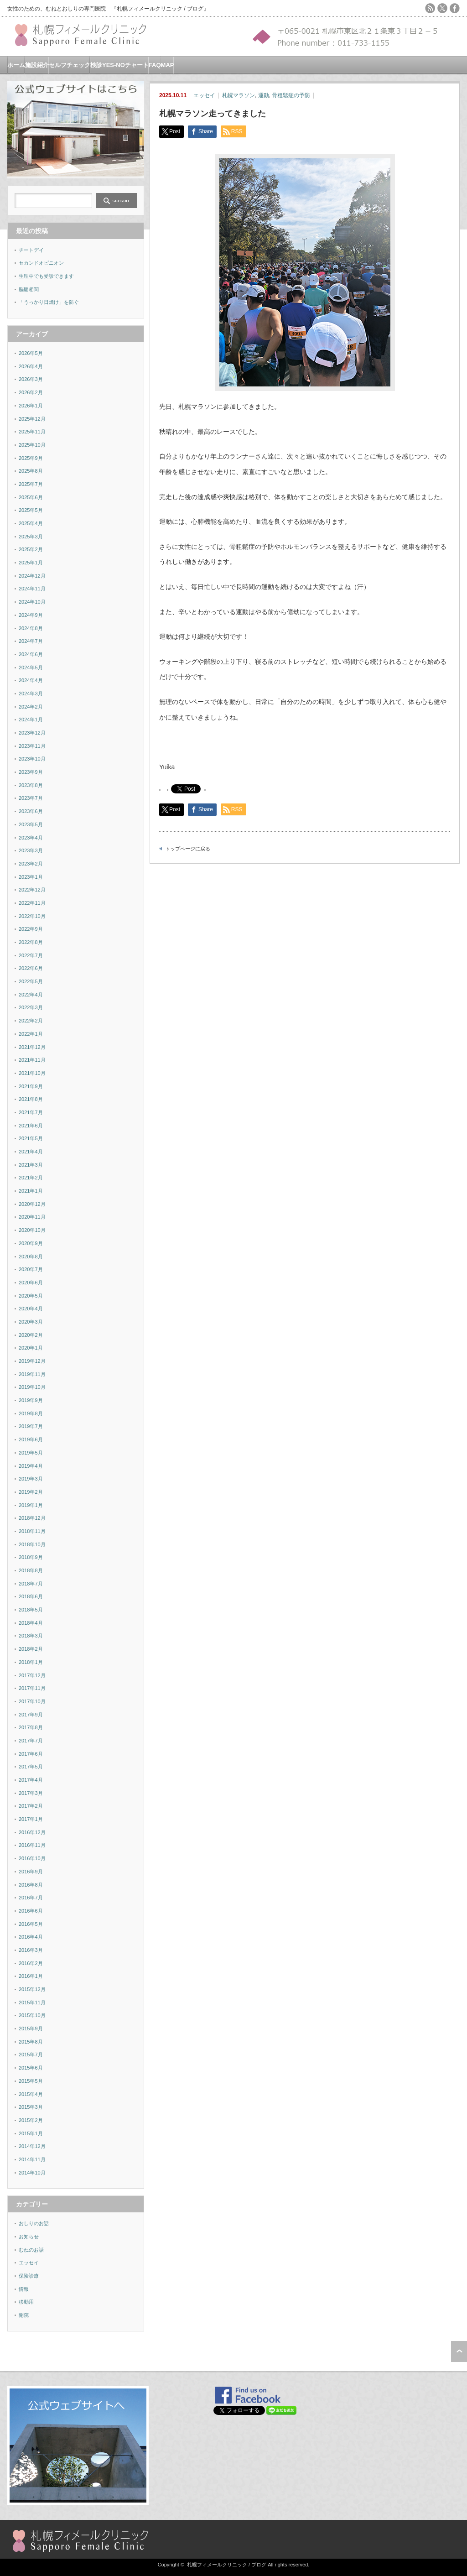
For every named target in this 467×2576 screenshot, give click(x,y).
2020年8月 (31, 1256)
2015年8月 (31, 2041)
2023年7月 (31, 798)
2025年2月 (31, 549)
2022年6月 (31, 968)
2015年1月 (31, 2133)
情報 (24, 2289)
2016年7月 (31, 1897)
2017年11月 (32, 1688)
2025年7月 (31, 484)
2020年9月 (31, 1243)
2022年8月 (31, 942)
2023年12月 (32, 732)
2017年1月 (31, 1819)
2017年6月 (31, 1754)
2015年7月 (31, 2054)
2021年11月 (32, 1060)
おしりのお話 (34, 2223)
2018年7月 (31, 1583)
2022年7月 (31, 955)
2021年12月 (32, 1047)
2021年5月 (31, 1138)
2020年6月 (31, 1282)
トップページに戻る (187, 848)
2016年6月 (31, 1911)
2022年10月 (32, 916)
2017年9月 (31, 1714)
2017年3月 (31, 1793)
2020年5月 (31, 1295)
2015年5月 (31, 2081)
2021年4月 (31, 1151)
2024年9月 (31, 615)
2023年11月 (32, 746)
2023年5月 (31, 824)
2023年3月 (31, 850)
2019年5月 (31, 1452)
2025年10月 (32, 445)
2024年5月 (31, 667)
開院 (24, 2315)
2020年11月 (32, 1217)
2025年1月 (31, 562)
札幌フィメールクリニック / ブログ (226, 2564)
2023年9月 (31, 772)
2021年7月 (31, 1112)
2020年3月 (31, 1322)
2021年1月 (31, 1191)
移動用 (26, 2302)
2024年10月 (32, 602)
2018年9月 (31, 1557)
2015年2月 (31, 2120)
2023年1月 (31, 877)
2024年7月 (31, 641)
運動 (263, 95)
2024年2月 (31, 706)
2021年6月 (31, 1125)
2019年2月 (31, 1492)
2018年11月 (32, 1531)
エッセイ (204, 95)
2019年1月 (31, 1505)
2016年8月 (31, 1885)
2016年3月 (31, 1950)
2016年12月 (32, 1832)
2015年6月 (31, 2067)
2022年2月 (31, 1020)
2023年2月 (31, 863)
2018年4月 (31, 1623)
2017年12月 (32, 1675)
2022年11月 (32, 903)
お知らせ (29, 2236)
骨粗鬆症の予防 (291, 95)
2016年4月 (31, 1937)
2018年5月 (31, 1609)
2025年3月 (31, 536)
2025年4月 (31, 523)
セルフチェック (69, 65)
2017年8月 (31, 1727)
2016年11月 (32, 1845)
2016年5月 (31, 1924)
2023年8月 (31, 785)
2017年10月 (32, 1701)
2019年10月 (32, 1387)
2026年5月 (31, 353)
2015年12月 (32, 1989)
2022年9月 (31, 929)
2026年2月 (31, 392)
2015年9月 (31, 2028)
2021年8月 (31, 1099)
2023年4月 (31, 837)
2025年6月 (31, 497)
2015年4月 (31, 2094)
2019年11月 (32, 1374)
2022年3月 (31, 1007)
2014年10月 (32, 2172)
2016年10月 (32, 1858)
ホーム (16, 65)
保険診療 (29, 2276)
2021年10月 (32, 1073)
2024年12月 (32, 576)
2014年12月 (32, 2146)
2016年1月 (31, 1976)
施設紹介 (37, 65)
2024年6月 (31, 654)
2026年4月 (31, 366)
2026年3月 (31, 379)
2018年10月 (32, 1544)
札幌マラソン (238, 95)
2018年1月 (31, 1662)
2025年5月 (31, 510)
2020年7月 (31, 1269)
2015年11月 (32, 2002)
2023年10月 (32, 758)
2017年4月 (31, 1780)
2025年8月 (31, 471)
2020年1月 (31, 1348)
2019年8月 (31, 1413)
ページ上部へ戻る (459, 2351)
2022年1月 (31, 1034)
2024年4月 (31, 680)
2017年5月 (31, 1766)
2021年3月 (31, 1165)
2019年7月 (31, 1426)
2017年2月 (31, 1806)
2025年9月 (31, 458)
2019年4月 (31, 1466)
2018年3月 (31, 1635)
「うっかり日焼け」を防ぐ (49, 302)
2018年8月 (31, 1570)
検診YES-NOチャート (119, 65)
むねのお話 (31, 2250)
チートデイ (31, 250)
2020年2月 (31, 1335)
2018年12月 (32, 1518)
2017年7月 (31, 1740)
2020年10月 (32, 1230)
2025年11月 (32, 431)
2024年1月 (31, 719)
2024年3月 (31, 693)
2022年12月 (32, 889)
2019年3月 (31, 1478)
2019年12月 (32, 1361)
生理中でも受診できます (46, 276)
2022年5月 (31, 981)
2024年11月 (32, 588)
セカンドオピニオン (41, 263)
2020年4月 (31, 1308)
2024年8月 (31, 628)
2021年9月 (31, 1086)
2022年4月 (31, 994)
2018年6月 (31, 1596)
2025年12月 (32, 419)
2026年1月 (31, 405)
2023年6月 (31, 811)
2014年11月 (32, 2159)
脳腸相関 (29, 289)
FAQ (155, 65)
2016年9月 (31, 1871)
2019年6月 (31, 1439)
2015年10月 (32, 2015)
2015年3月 (31, 2107)
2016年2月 (31, 1963)
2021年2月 (31, 1177)
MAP (167, 65)
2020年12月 (32, 1204)
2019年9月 (31, 1400)
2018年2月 (31, 1649)
